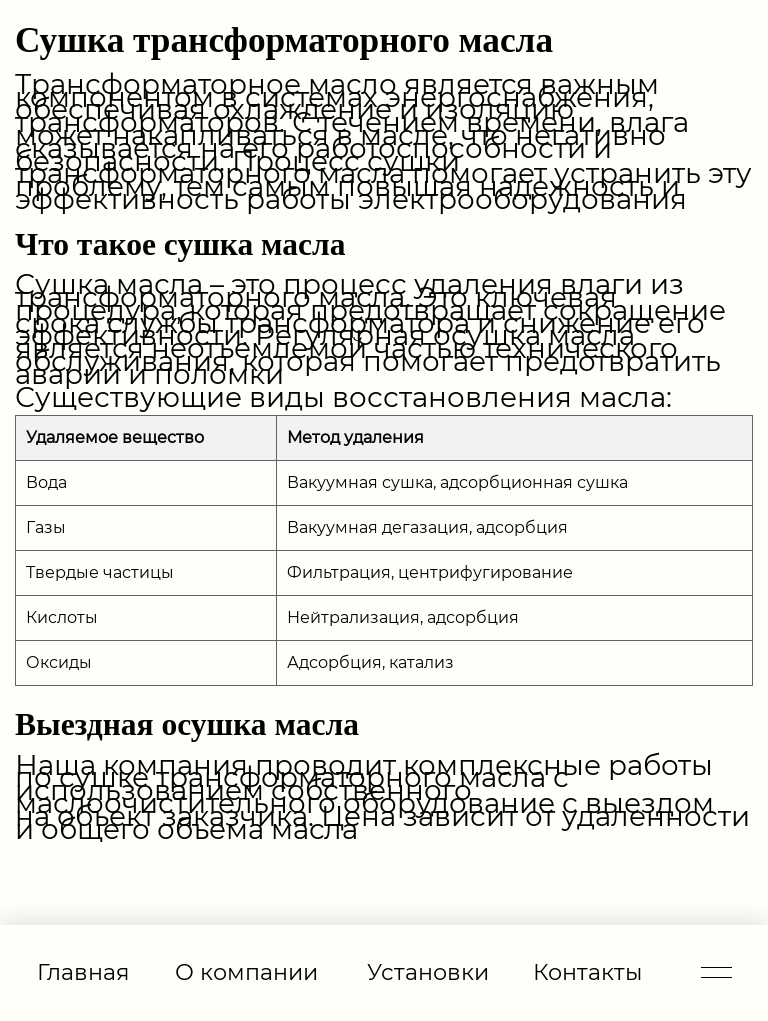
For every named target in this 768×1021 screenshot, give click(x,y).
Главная (83, 972)
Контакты (587, 972)
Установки (428, 972)
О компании (246, 972)
